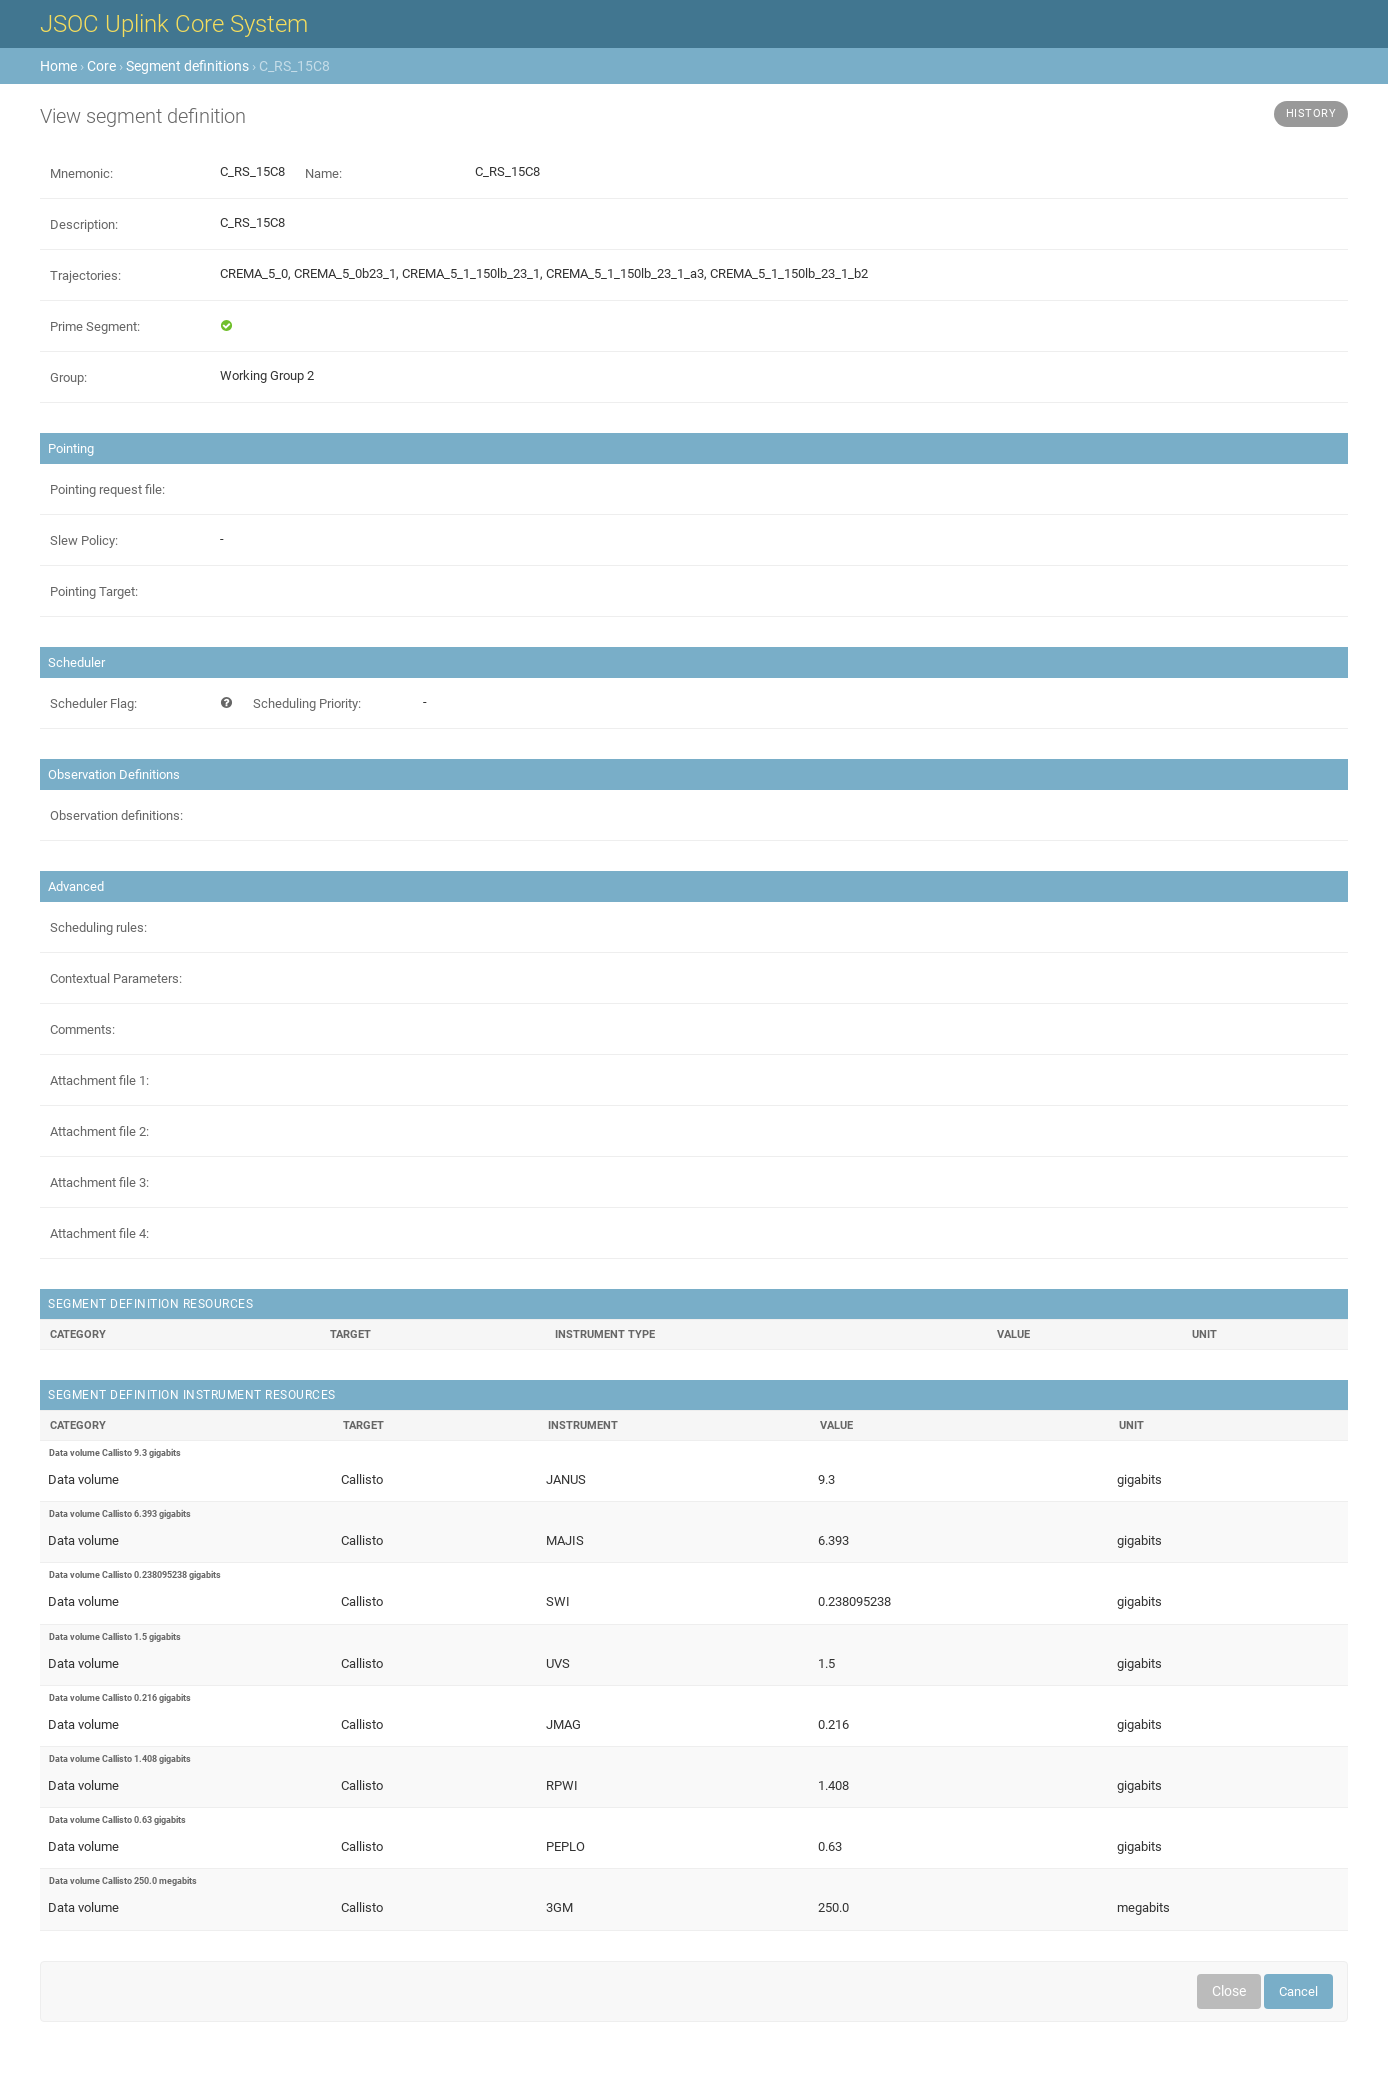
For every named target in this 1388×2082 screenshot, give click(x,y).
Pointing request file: (107, 489)
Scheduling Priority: (307, 703)
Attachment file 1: (99, 1080)
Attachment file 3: (99, 1182)
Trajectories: (85, 275)
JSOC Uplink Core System (174, 24)
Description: (84, 224)
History (1311, 113)
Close (1229, 1991)
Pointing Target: (94, 591)
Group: (68, 377)
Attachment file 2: (99, 1131)
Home (58, 66)
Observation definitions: (116, 815)
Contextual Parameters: (116, 978)
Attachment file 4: (99, 1233)
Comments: (82, 1029)
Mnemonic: (81, 173)
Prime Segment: (95, 326)
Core (101, 66)
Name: (323, 173)
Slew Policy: (84, 540)
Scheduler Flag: (93, 703)
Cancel (1298, 1991)
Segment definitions (187, 66)
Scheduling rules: (98, 927)
